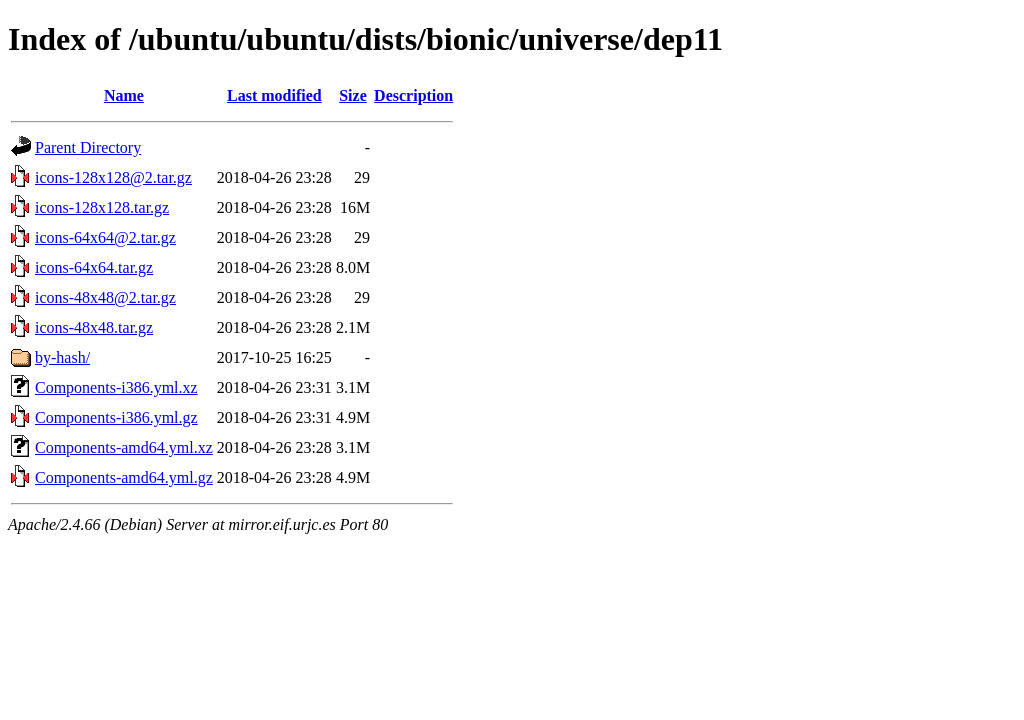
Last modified (274, 95)
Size (353, 95)
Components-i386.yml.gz (116, 417)
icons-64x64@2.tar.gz (105, 237)
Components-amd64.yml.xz (124, 447)
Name (124, 95)
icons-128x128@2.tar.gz (113, 177)
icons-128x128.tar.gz (102, 207)
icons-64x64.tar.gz (94, 267)
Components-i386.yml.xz (116, 387)
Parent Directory (88, 147)
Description (413, 95)
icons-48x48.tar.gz (94, 327)
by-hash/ (62, 357)
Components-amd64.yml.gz (124, 477)
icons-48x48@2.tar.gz (105, 297)
